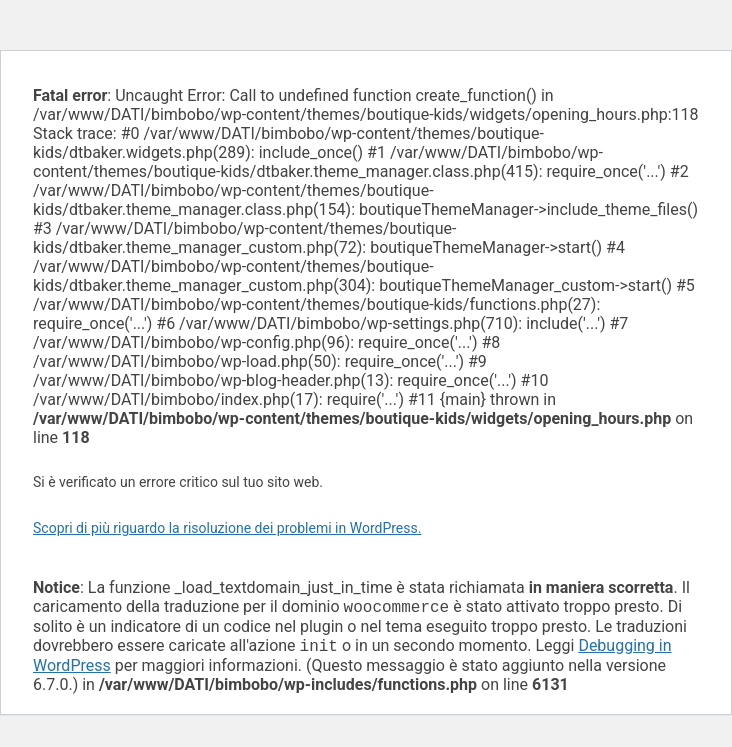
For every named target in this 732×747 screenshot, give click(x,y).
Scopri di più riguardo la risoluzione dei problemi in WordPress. (227, 528)
